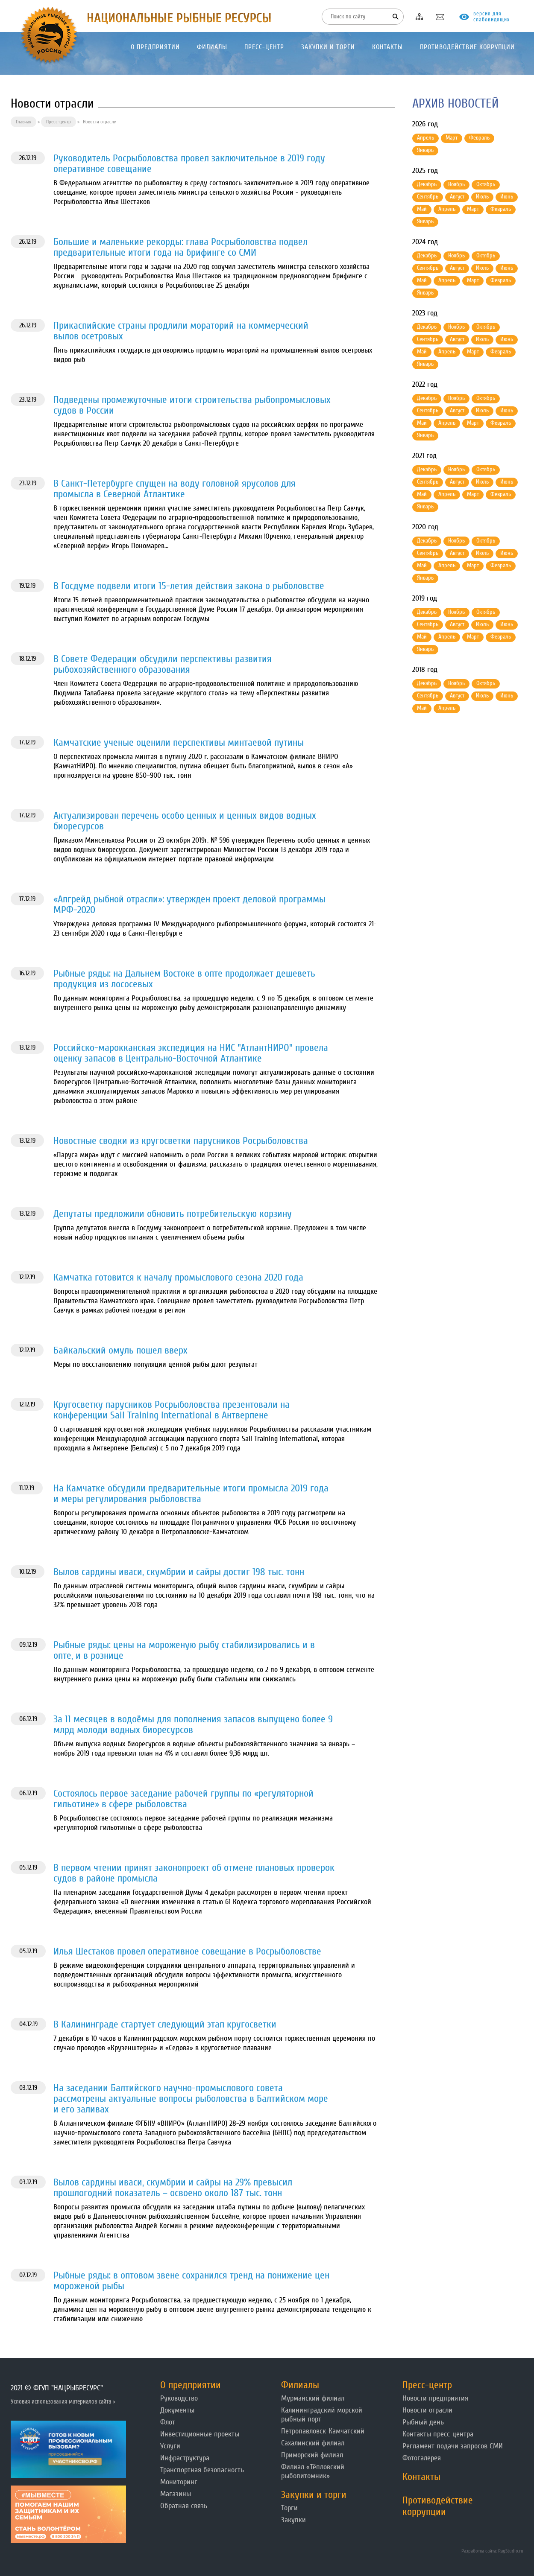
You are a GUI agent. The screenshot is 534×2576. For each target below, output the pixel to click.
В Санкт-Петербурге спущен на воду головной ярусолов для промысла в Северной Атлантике (174, 488)
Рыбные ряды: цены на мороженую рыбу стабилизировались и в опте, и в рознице (184, 1650)
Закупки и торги (313, 2494)
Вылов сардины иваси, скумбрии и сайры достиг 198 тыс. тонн (178, 1572)
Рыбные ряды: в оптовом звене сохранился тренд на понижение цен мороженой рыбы (191, 2280)
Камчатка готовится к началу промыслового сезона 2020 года (178, 1277)
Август (457, 196)
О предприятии (190, 2385)
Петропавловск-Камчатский (322, 2431)
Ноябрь (456, 184)
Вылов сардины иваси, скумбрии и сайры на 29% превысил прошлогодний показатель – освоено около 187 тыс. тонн (172, 2187)
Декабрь (427, 184)
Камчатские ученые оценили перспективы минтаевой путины (178, 742)
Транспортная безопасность (202, 2469)
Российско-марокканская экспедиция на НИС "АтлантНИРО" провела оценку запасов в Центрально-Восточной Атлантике (190, 1053)
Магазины (175, 2493)
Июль (482, 196)
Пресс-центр (58, 122)
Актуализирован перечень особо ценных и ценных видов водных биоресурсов (184, 820)
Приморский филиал (312, 2455)
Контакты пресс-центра (437, 2434)
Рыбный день (423, 2422)
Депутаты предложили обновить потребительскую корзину (172, 1213)
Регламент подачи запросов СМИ (452, 2446)
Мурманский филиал (312, 2398)
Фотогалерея (421, 2457)
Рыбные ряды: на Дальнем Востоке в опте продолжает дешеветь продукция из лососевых (184, 978)
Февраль (479, 137)
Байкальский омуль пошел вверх (120, 1350)
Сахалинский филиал (312, 2443)
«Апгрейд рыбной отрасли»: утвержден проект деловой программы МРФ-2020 (189, 904)
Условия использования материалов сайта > (63, 2401)
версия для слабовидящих (491, 17)
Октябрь (485, 184)
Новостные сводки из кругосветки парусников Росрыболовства (180, 1140)
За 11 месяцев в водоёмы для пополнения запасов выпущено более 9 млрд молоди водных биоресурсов (193, 1724)
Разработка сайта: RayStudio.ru (492, 2551)
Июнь (506, 196)
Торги (289, 2507)
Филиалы (300, 2385)
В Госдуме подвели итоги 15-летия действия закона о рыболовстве (188, 586)
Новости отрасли (427, 2410)
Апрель (425, 137)
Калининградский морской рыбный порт (321, 2415)
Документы (177, 2410)
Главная (23, 122)
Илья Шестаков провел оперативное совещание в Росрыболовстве (187, 1951)
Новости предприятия (435, 2398)
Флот (167, 2422)
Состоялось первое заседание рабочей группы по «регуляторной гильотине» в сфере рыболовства (183, 1798)
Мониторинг (178, 2481)
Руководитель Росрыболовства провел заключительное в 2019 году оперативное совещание (189, 163)
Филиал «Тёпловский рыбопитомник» (312, 2471)
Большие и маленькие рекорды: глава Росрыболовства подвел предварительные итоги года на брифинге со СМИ (180, 247)
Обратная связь (183, 2505)
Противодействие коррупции (437, 2506)
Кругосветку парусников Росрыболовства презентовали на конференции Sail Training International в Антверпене (171, 1410)
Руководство (179, 2398)
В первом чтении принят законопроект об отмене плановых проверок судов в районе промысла (193, 1873)
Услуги (170, 2446)
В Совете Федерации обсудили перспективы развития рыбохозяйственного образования (162, 664)
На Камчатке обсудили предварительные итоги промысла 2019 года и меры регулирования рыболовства (191, 1493)
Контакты (421, 2477)
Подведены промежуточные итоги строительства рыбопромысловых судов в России (192, 405)
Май (422, 209)
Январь (425, 150)
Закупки (293, 2519)
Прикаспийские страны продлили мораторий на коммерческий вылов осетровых (180, 330)
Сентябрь (427, 196)
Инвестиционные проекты (199, 2434)
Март (452, 137)
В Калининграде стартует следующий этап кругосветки (164, 2024)
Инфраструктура (184, 2457)
